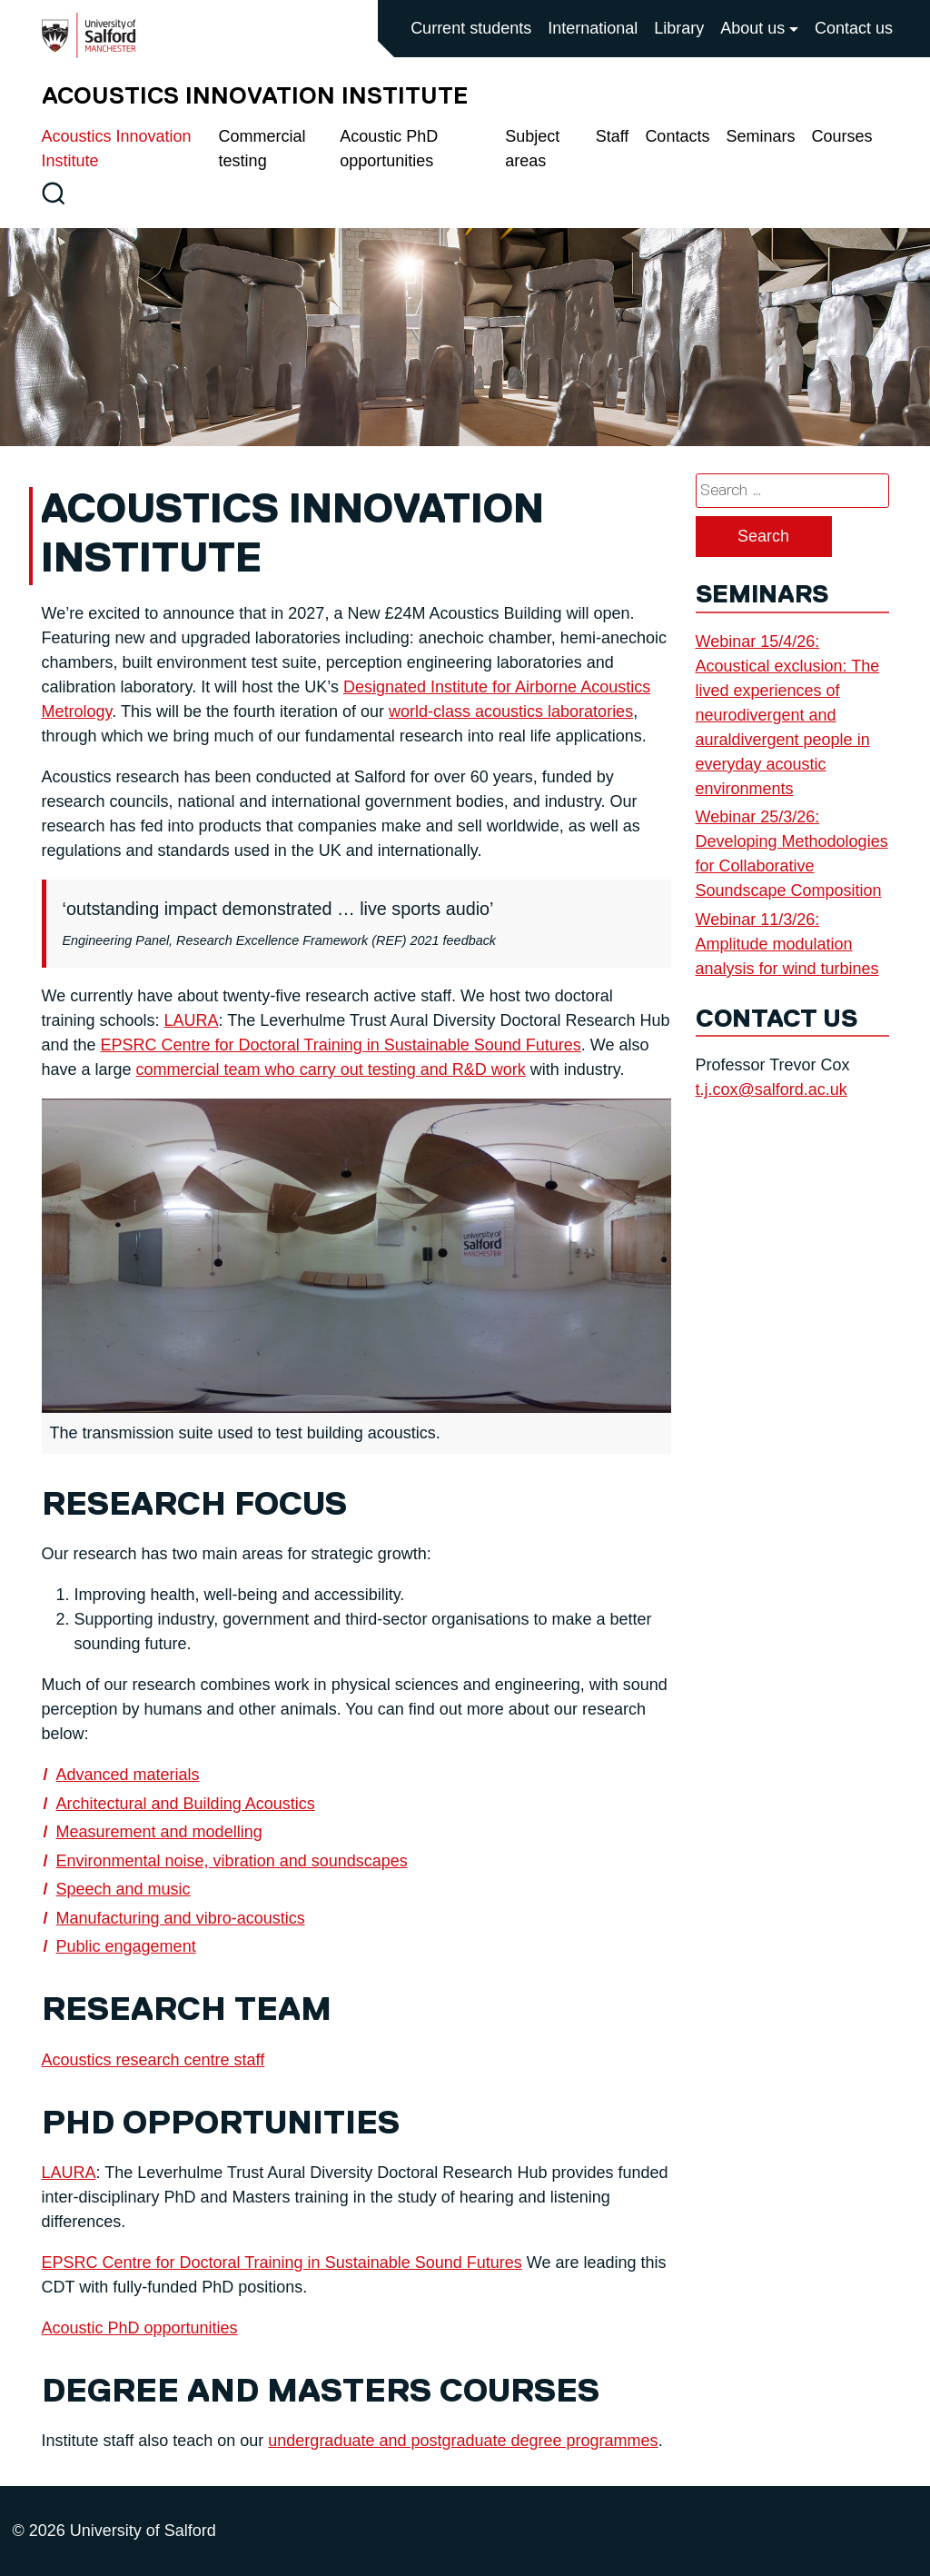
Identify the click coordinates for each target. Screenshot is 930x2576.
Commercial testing (262, 148)
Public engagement (126, 1946)
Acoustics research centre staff (153, 2060)
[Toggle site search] (53, 193)
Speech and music (123, 1889)
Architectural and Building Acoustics (185, 1804)
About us (752, 28)
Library (679, 28)
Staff (612, 136)
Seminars (760, 136)
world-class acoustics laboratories (511, 711)
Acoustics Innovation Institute (117, 148)
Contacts (677, 136)
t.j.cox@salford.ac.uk (771, 1089)
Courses (841, 136)
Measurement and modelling (159, 1832)
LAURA (191, 1020)
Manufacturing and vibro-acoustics (180, 1918)
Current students (471, 28)
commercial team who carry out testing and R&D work (331, 1069)
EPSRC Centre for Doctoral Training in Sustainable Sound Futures (341, 1045)
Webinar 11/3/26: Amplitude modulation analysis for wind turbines (787, 944)
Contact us (854, 28)
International (593, 28)
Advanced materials (128, 1774)
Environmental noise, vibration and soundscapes (232, 1861)
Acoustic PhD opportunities (389, 148)
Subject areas (532, 148)
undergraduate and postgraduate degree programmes (463, 2441)
